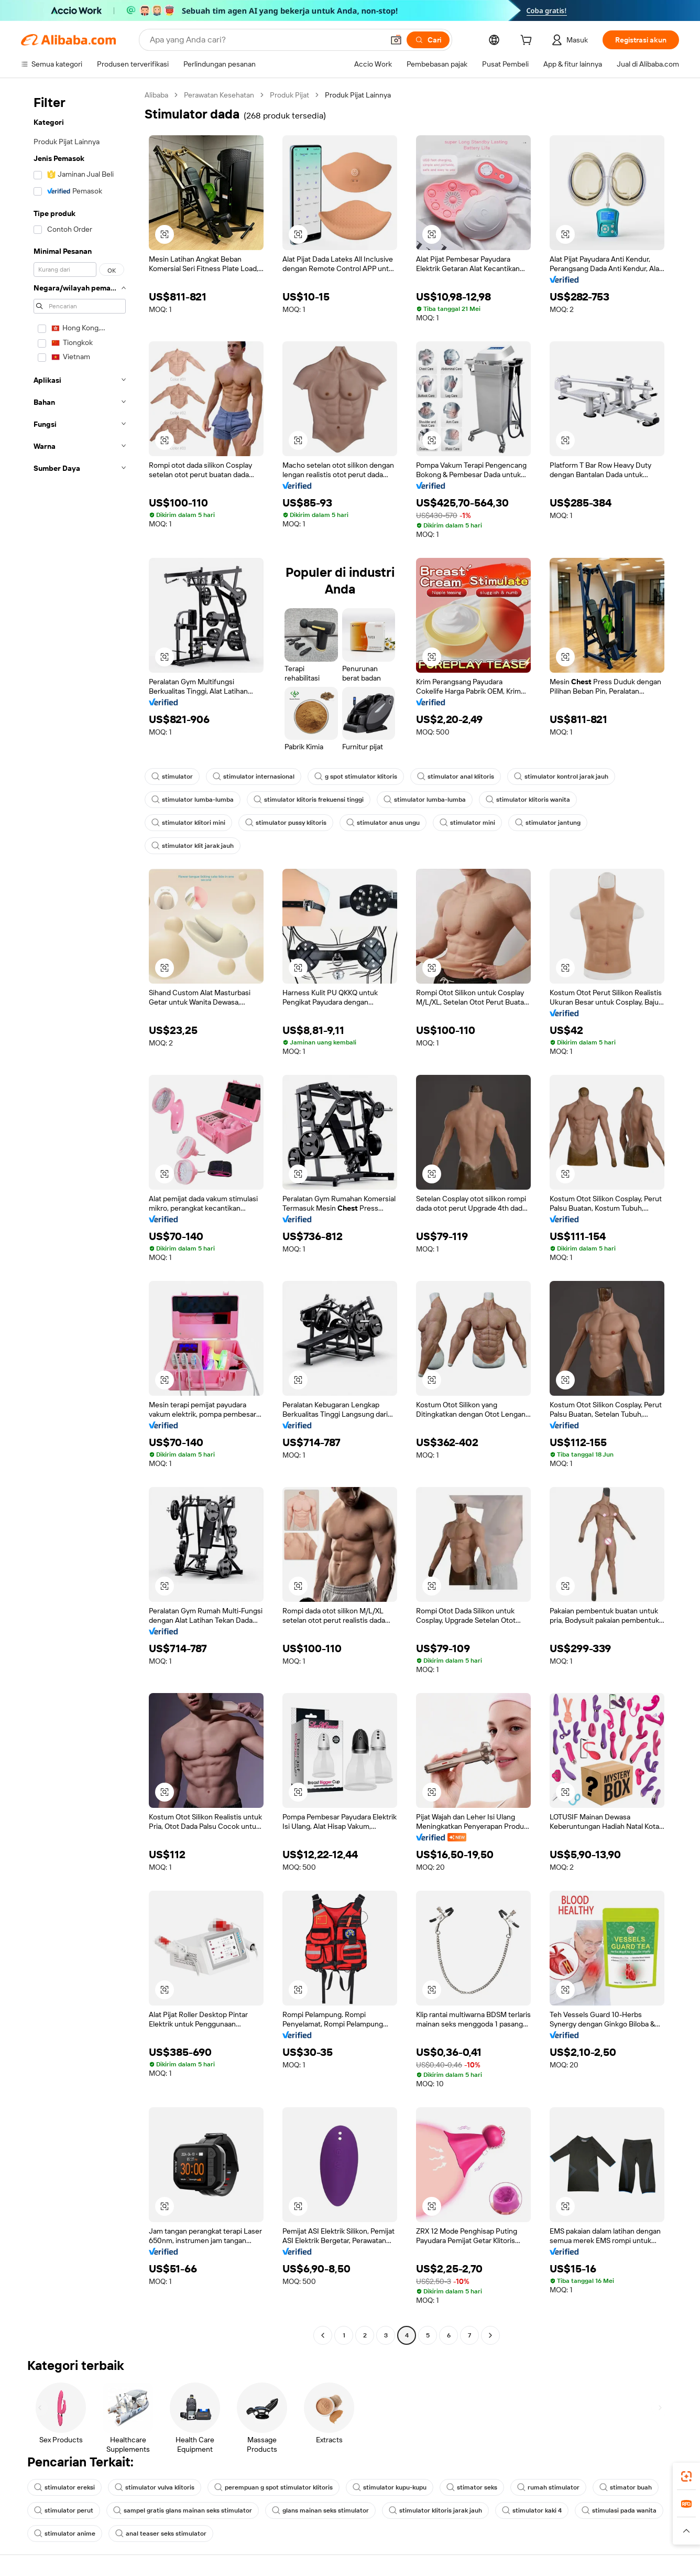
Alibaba (156, 95)
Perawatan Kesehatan (219, 95)
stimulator (172, 776)
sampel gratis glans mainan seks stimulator (182, 2510)
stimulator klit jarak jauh (192, 846)
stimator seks (471, 2487)
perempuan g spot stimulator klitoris (273, 2487)
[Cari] (428, 39)
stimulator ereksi (64, 2487)
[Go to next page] (490, 2335)
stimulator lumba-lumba (192, 799)
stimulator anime (64, 2533)
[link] (686, 2476)
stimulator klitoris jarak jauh (435, 2510)
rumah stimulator (548, 2487)
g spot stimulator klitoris (355, 776)
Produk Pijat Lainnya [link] (358, 95)
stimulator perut (63, 2510)
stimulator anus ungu (383, 822)
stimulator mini (467, 822)
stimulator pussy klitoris (285, 822)
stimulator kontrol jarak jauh (561, 776)
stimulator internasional (253, 776)
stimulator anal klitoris (455, 776)
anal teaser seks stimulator (160, 2533)
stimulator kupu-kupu (389, 2487)
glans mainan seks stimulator (320, 2510)
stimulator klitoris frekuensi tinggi (309, 799)
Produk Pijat (289, 95)
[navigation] (79, 1216)
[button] (396, 40)
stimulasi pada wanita (619, 2510)
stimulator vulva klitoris (154, 2487)
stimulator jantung (548, 822)
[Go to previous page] (322, 2335)
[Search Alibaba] (265, 40)
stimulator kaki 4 (532, 2510)
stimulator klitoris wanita (528, 799)
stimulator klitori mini (188, 822)
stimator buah (625, 2487)
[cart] (528, 41)
